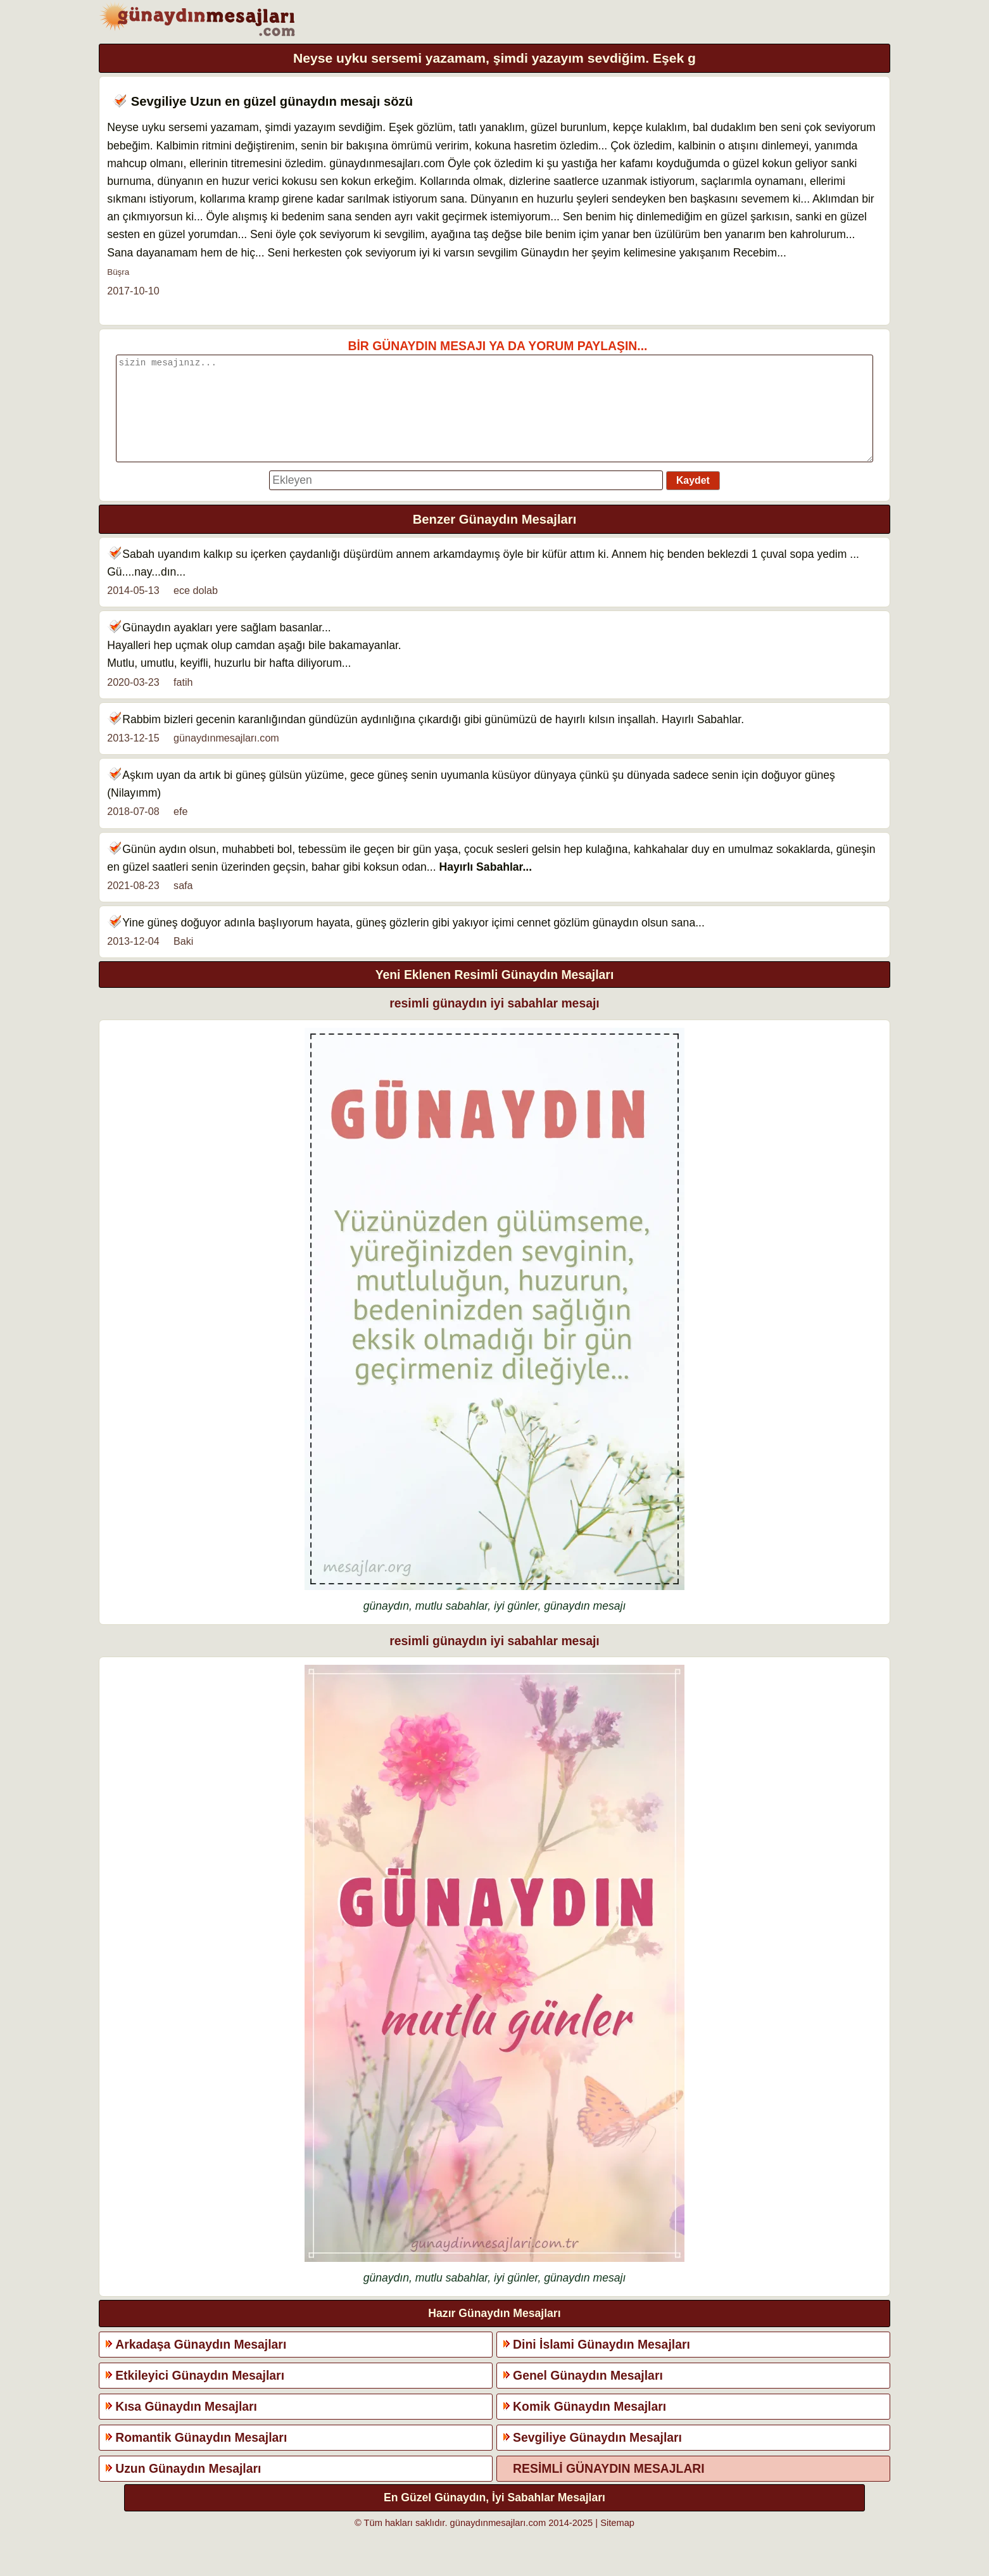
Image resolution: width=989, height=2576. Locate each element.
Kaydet (693, 499)
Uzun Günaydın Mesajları (188, 2487)
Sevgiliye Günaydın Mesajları (597, 2456)
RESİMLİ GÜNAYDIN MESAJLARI (609, 2487)
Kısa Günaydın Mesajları (186, 2425)
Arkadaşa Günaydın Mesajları (200, 2363)
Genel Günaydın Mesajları (588, 2394)
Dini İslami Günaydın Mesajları (601, 2363)
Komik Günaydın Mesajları (589, 2425)
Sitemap (617, 2542)
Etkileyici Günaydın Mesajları (199, 2394)
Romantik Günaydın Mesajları (201, 2456)
